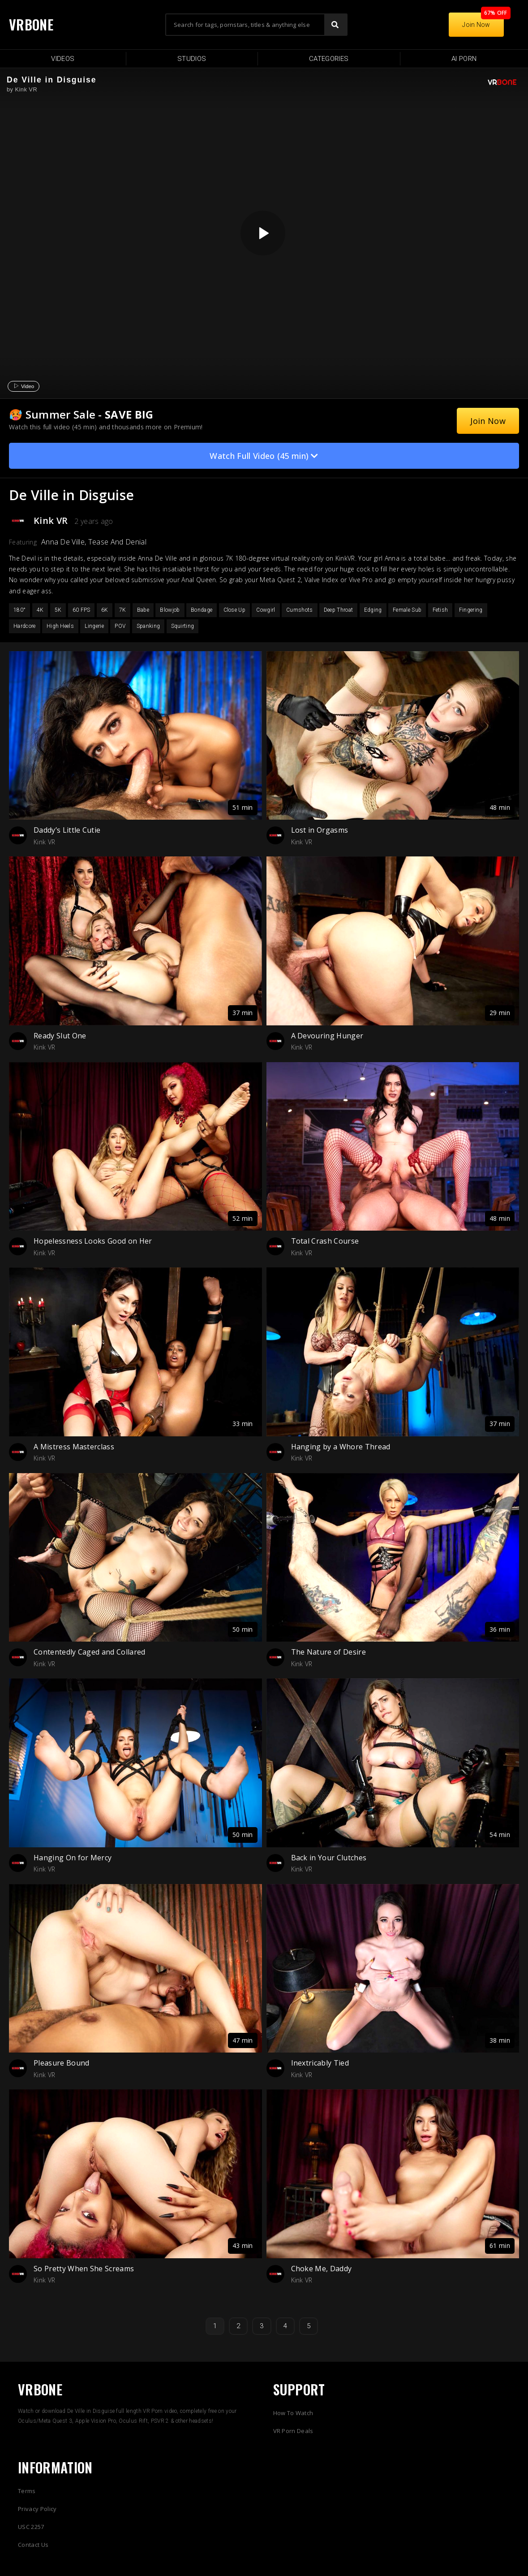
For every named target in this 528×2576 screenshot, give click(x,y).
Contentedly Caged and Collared (90, 1652)
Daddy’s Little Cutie (67, 830)
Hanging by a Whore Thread (341, 1447)
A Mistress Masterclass (74, 1447)
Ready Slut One (60, 1036)
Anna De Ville (63, 542)
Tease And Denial (117, 542)
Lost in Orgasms (319, 830)
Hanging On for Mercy (73, 1858)
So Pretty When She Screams (84, 2268)
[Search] (335, 24)
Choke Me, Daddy (321, 2268)
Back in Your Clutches (329, 1858)
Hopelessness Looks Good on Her (93, 1241)
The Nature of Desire (328, 1652)
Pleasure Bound (61, 2063)
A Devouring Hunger (327, 1036)
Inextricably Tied (320, 2063)
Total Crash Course (325, 1241)
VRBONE (31, 24)
